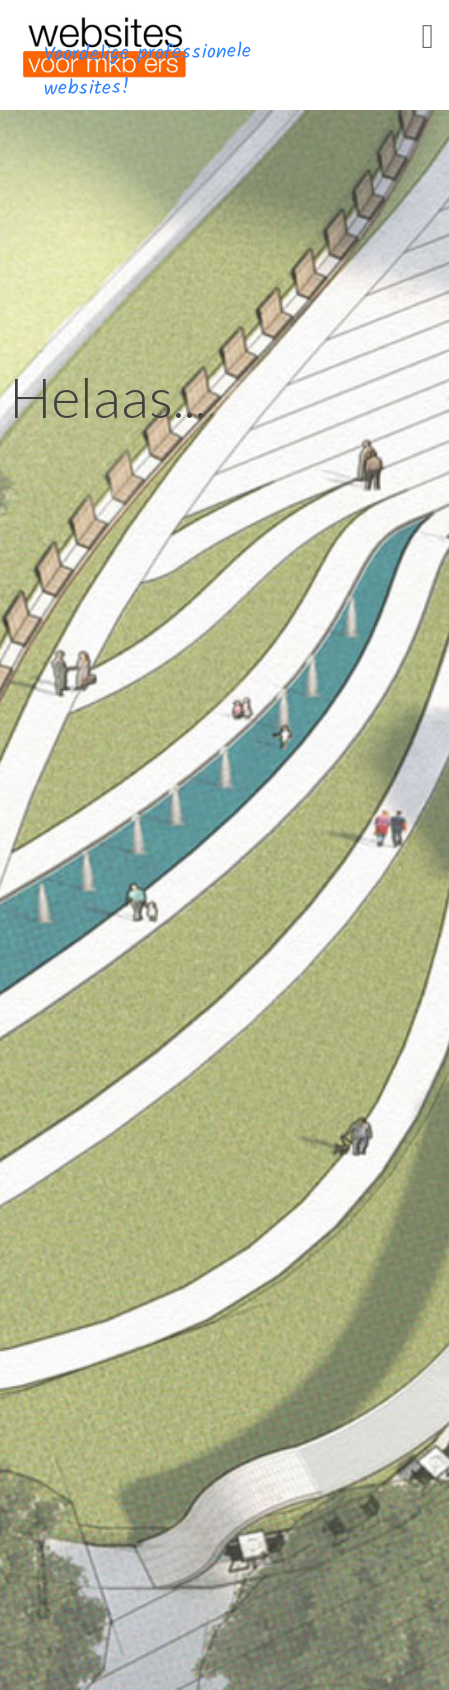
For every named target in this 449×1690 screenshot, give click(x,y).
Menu (399, 58)
